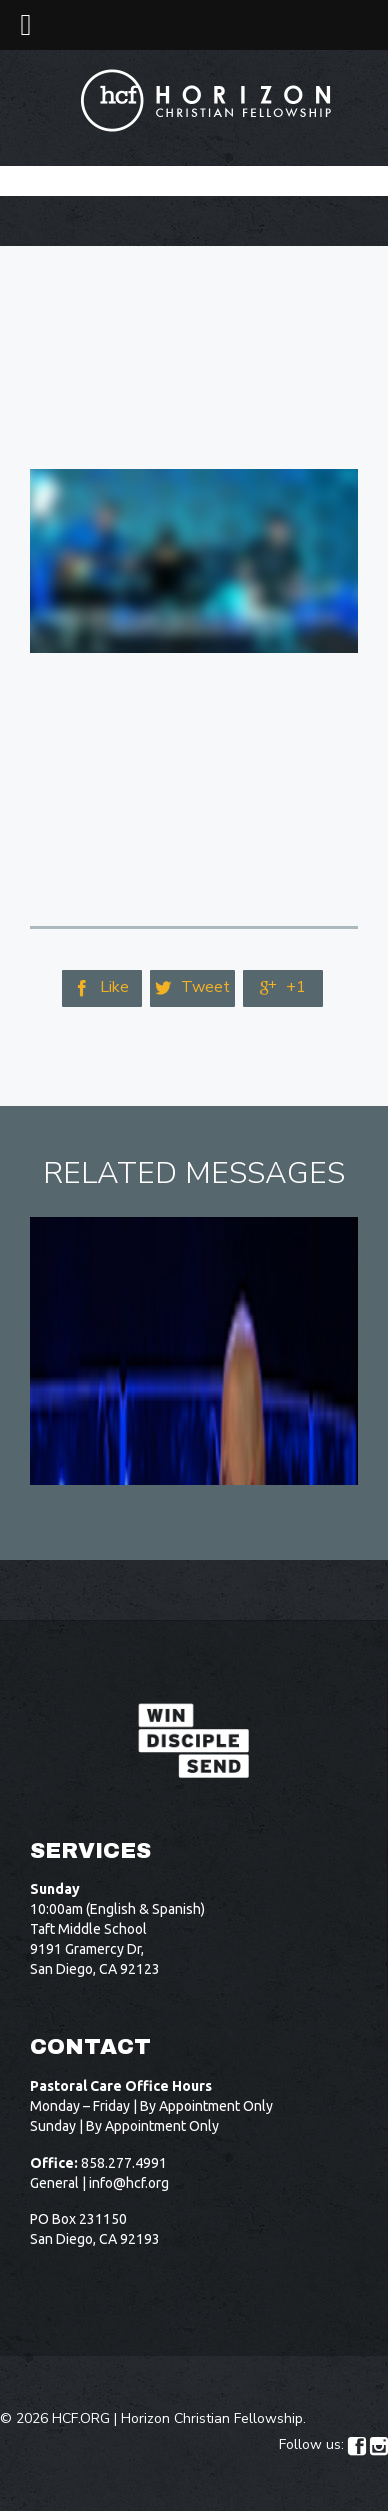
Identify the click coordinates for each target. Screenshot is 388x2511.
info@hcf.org (129, 2183)
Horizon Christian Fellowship (212, 2418)
